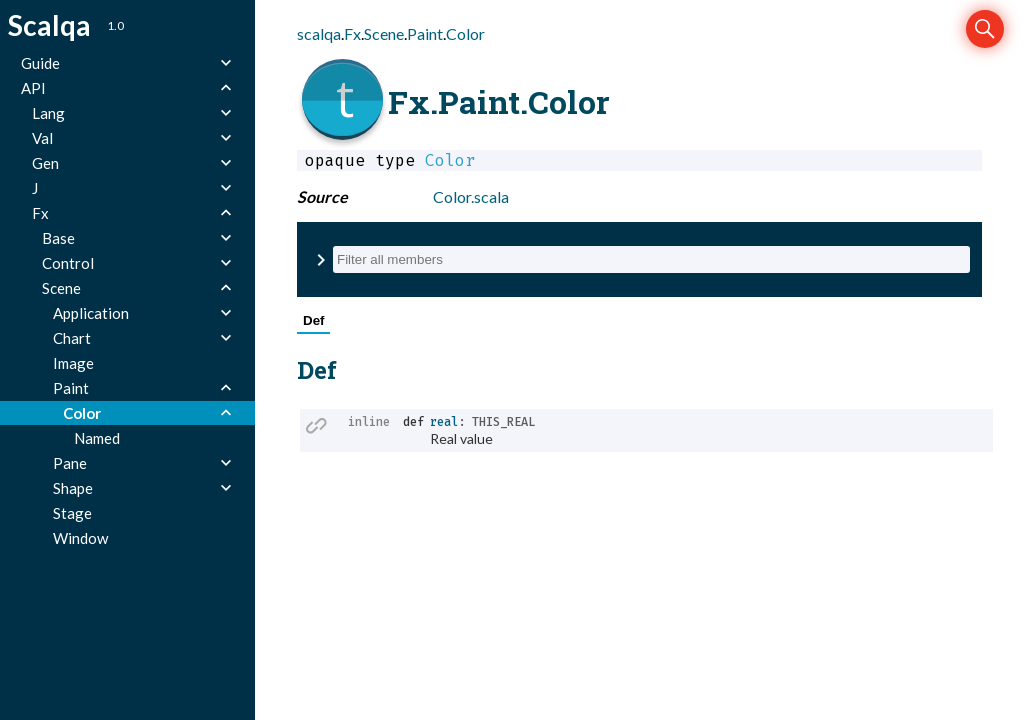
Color (465, 33)
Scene (384, 33)
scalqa (319, 33)
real (444, 422)
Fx (352, 33)
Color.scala (471, 196)
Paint (425, 33)
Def (313, 320)
